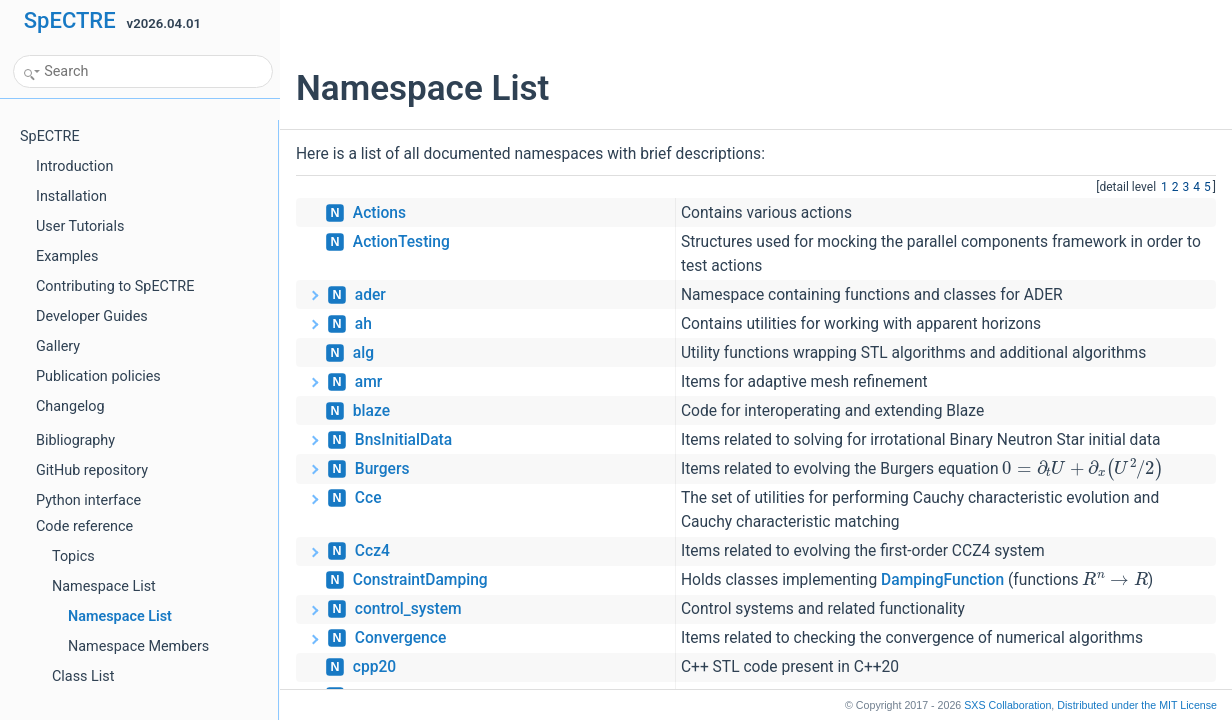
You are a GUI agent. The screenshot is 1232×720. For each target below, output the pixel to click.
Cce (368, 498)
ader (370, 295)
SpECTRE (70, 20)
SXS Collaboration (1007, 705)
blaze (371, 411)
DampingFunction (942, 580)
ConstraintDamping (420, 580)
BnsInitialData (403, 440)
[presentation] (1082, 468)
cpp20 (374, 667)
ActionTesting (401, 242)
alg (363, 353)
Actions (379, 213)
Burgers (382, 469)
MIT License (1137, 705)
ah (363, 324)
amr (369, 382)
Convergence (400, 638)
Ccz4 (372, 551)
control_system (408, 609)
